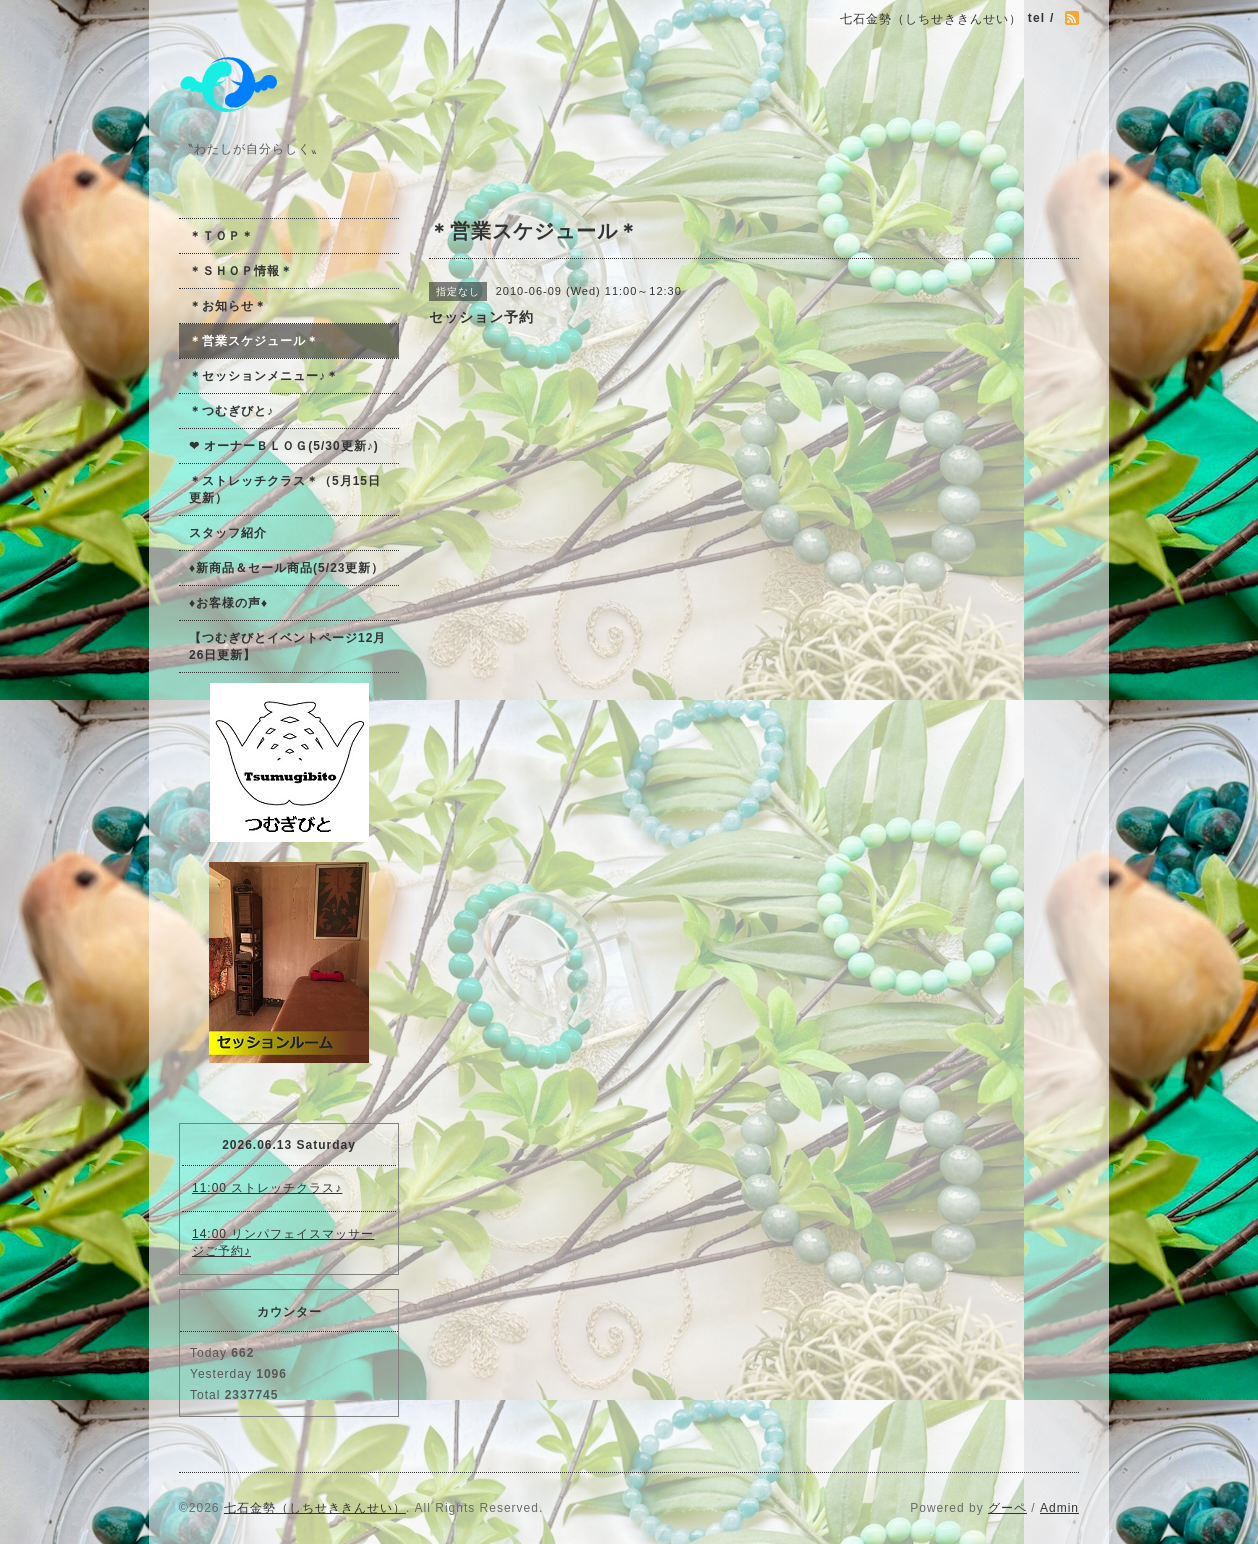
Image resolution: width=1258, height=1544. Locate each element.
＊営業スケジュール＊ (254, 341)
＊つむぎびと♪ (231, 411)
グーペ (1007, 1508)
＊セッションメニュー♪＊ (264, 376)
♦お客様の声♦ (228, 603)
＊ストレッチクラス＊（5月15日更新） (285, 489)
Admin (1059, 1508)
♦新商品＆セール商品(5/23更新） (286, 568)
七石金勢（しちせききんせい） (315, 1508)
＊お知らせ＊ (228, 306)
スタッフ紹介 (228, 533)
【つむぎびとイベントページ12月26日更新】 (287, 646)
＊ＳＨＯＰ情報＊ (241, 271)
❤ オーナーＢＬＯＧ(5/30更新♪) (284, 446)
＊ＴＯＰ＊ (221, 236)
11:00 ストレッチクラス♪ (267, 1188)
